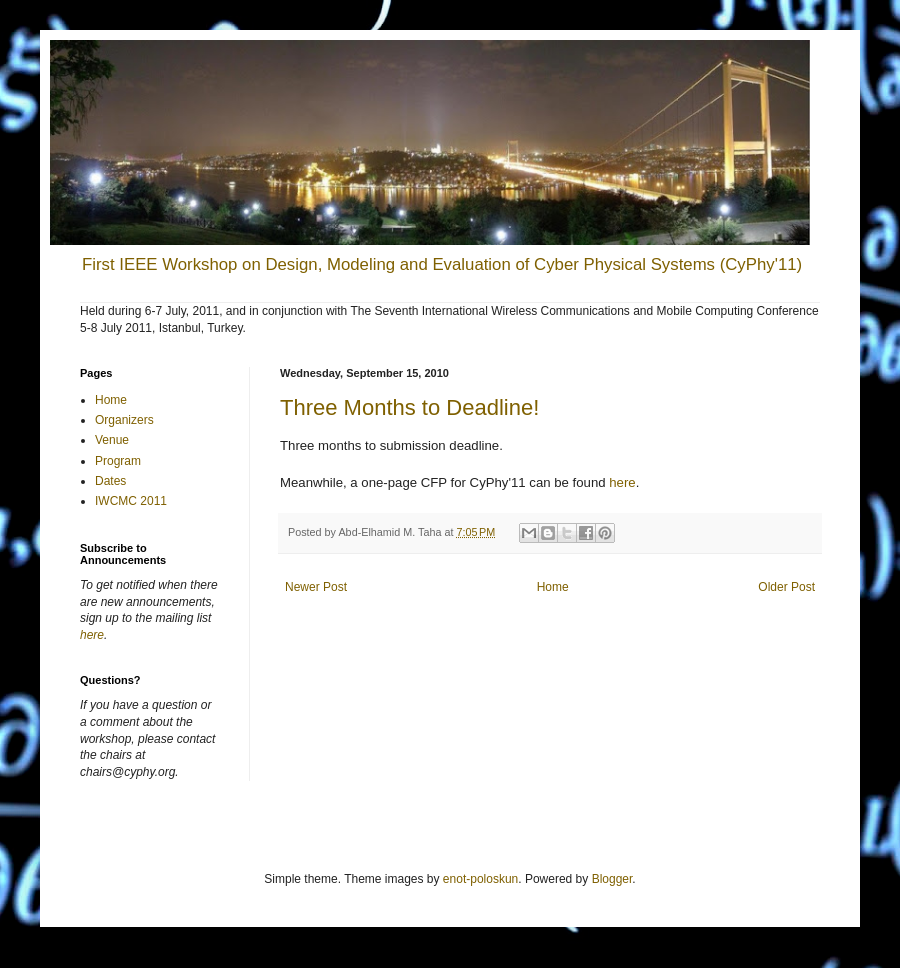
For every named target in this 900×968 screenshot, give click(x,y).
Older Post (786, 587)
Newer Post (316, 587)
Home (553, 587)
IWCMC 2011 (131, 501)
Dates (110, 481)
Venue (112, 440)
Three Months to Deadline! (409, 407)
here (622, 482)
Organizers (124, 420)
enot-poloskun (480, 879)
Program (118, 461)
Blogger (612, 879)
